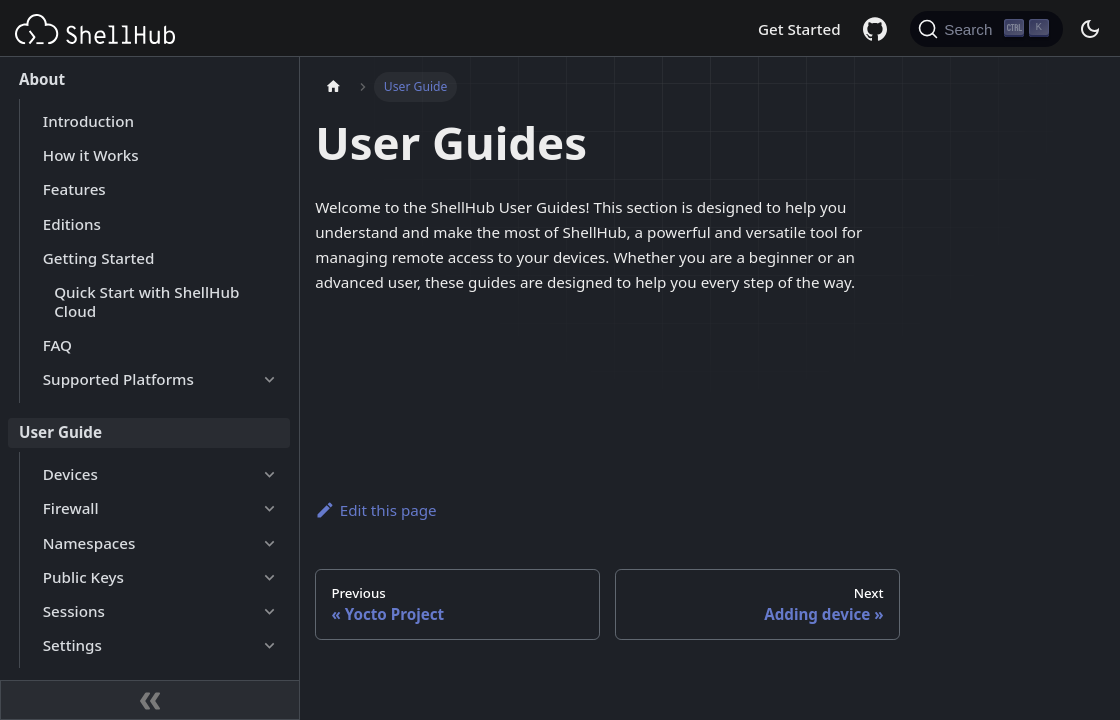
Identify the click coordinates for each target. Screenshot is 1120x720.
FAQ (57, 345)
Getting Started (99, 258)
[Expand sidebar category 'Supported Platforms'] (269, 380)
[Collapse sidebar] (150, 700)
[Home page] (333, 87)
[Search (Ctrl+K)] (986, 29)
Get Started (799, 29)
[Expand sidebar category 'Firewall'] (269, 509)
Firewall (71, 508)
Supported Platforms (118, 379)
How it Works (91, 155)
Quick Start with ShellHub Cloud (146, 301)
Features (74, 189)
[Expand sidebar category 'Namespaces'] (269, 543)
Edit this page (375, 510)
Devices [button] (70, 474)
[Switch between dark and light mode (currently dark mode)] (1089, 29)
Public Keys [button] (83, 577)
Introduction (88, 121)
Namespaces (89, 543)
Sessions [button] (74, 611)
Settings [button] (72, 645)
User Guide (60, 432)
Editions (72, 224)
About (42, 79)
